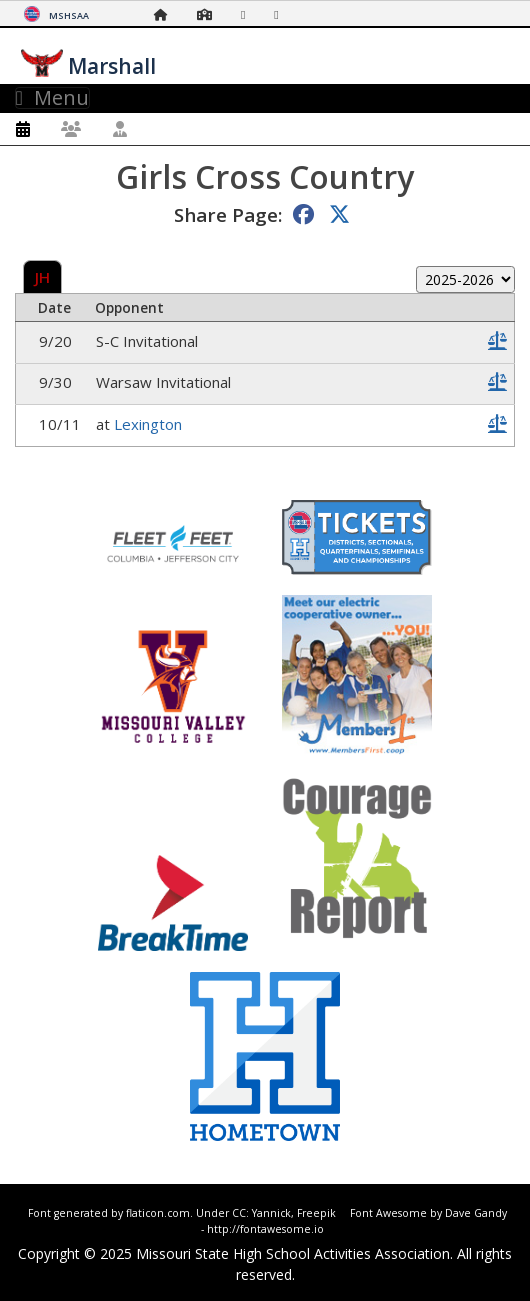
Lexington (148, 424)
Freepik (316, 1213)
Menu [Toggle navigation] (52, 98)
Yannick (271, 1213)
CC (239, 1213)
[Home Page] (166, 14)
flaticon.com (158, 1213)
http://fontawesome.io (265, 1229)
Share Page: (228, 214)
